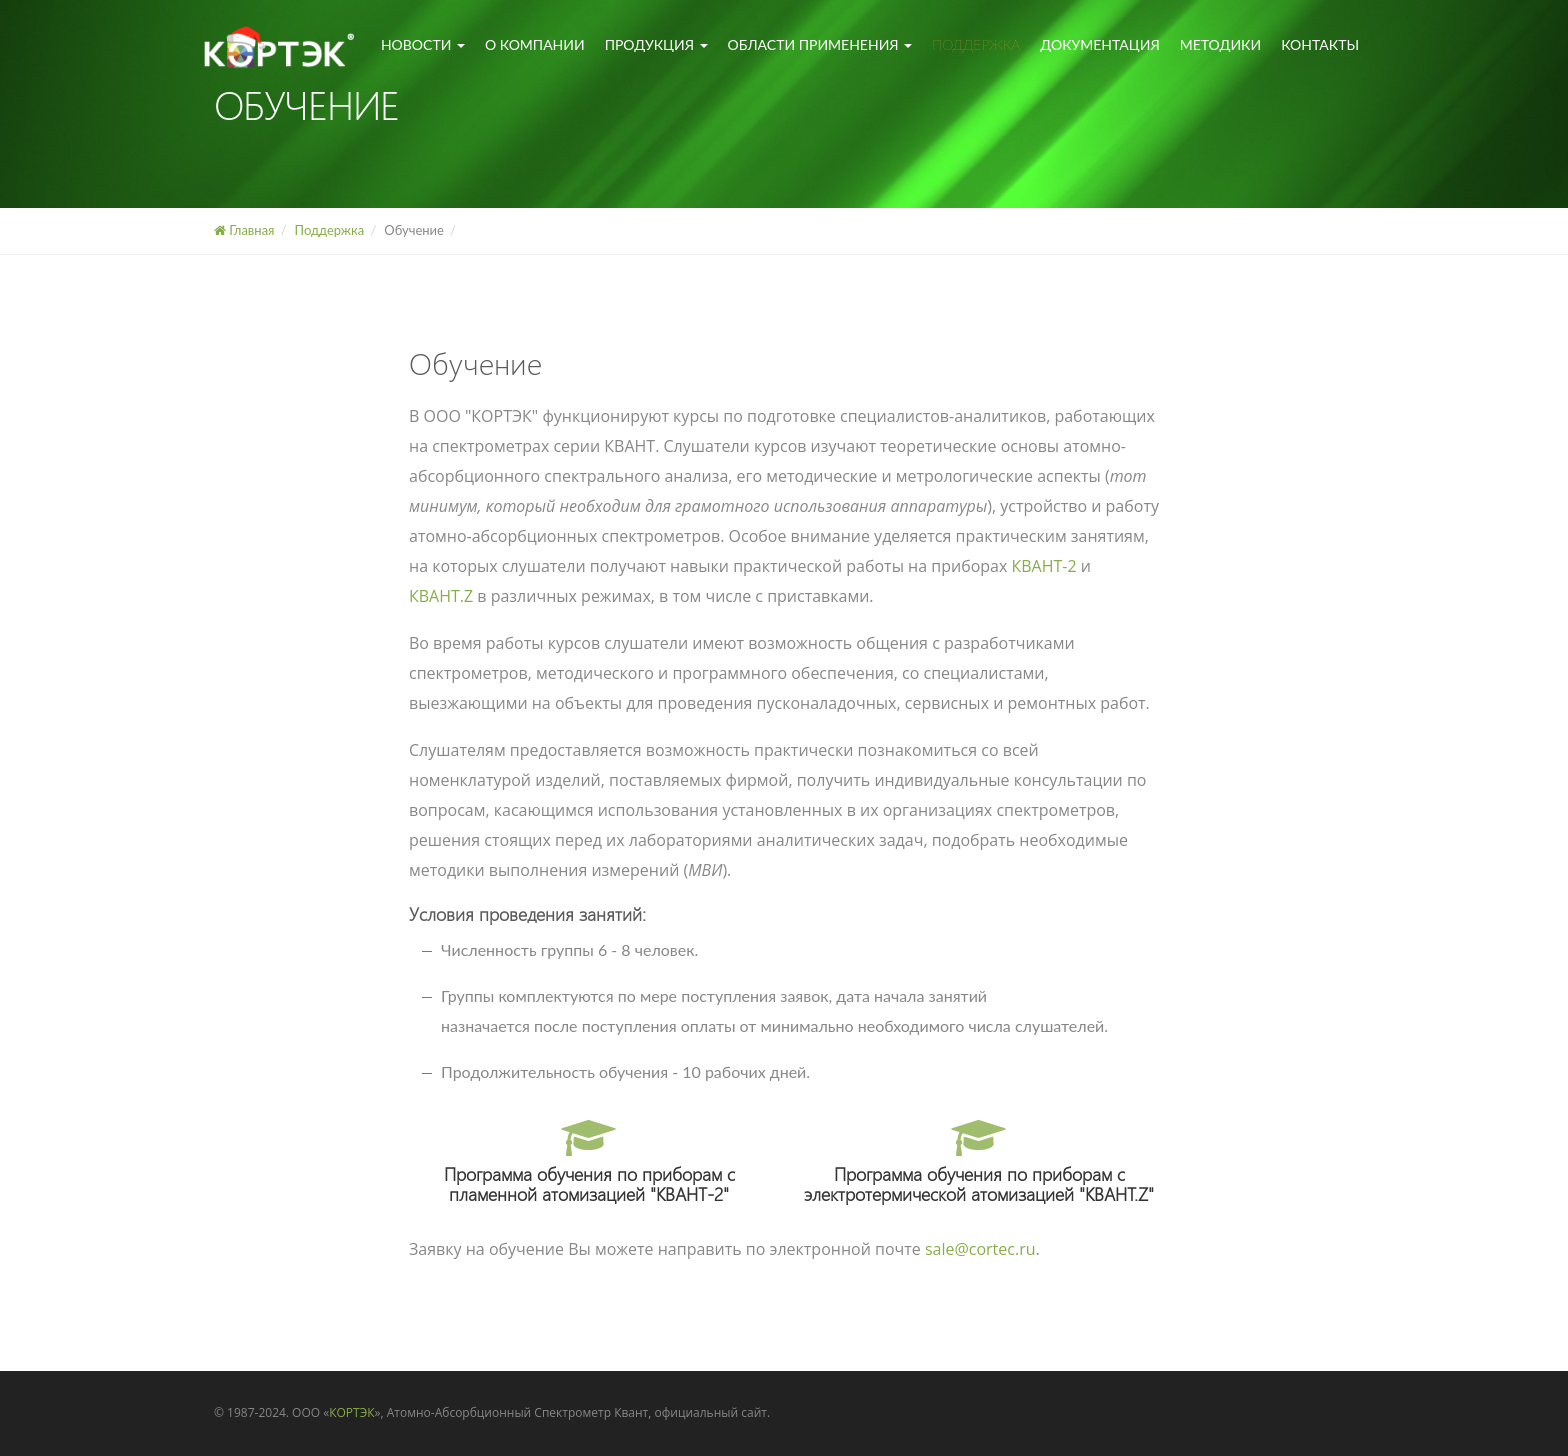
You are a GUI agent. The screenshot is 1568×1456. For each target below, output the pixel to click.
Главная (244, 230)
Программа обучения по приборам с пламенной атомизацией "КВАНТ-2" (589, 1164)
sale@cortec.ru (980, 1249)
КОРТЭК (351, 1412)
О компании (535, 44)
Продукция (656, 44)
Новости (423, 44)
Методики (1220, 44)
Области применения (820, 44)
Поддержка (976, 44)
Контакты (1320, 44)
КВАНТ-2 (1044, 566)
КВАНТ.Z (441, 596)
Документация (1100, 44)
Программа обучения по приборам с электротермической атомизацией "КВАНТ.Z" (979, 1164)
